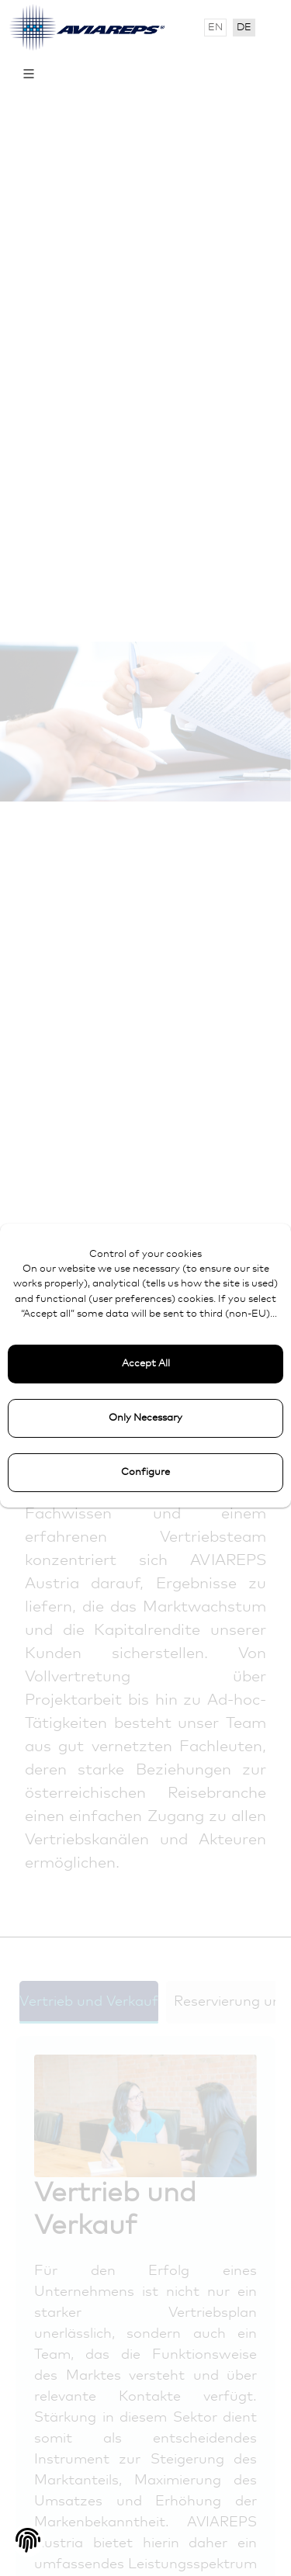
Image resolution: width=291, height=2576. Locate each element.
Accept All (146, 1364)
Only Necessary (145, 1418)
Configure (145, 1472)
